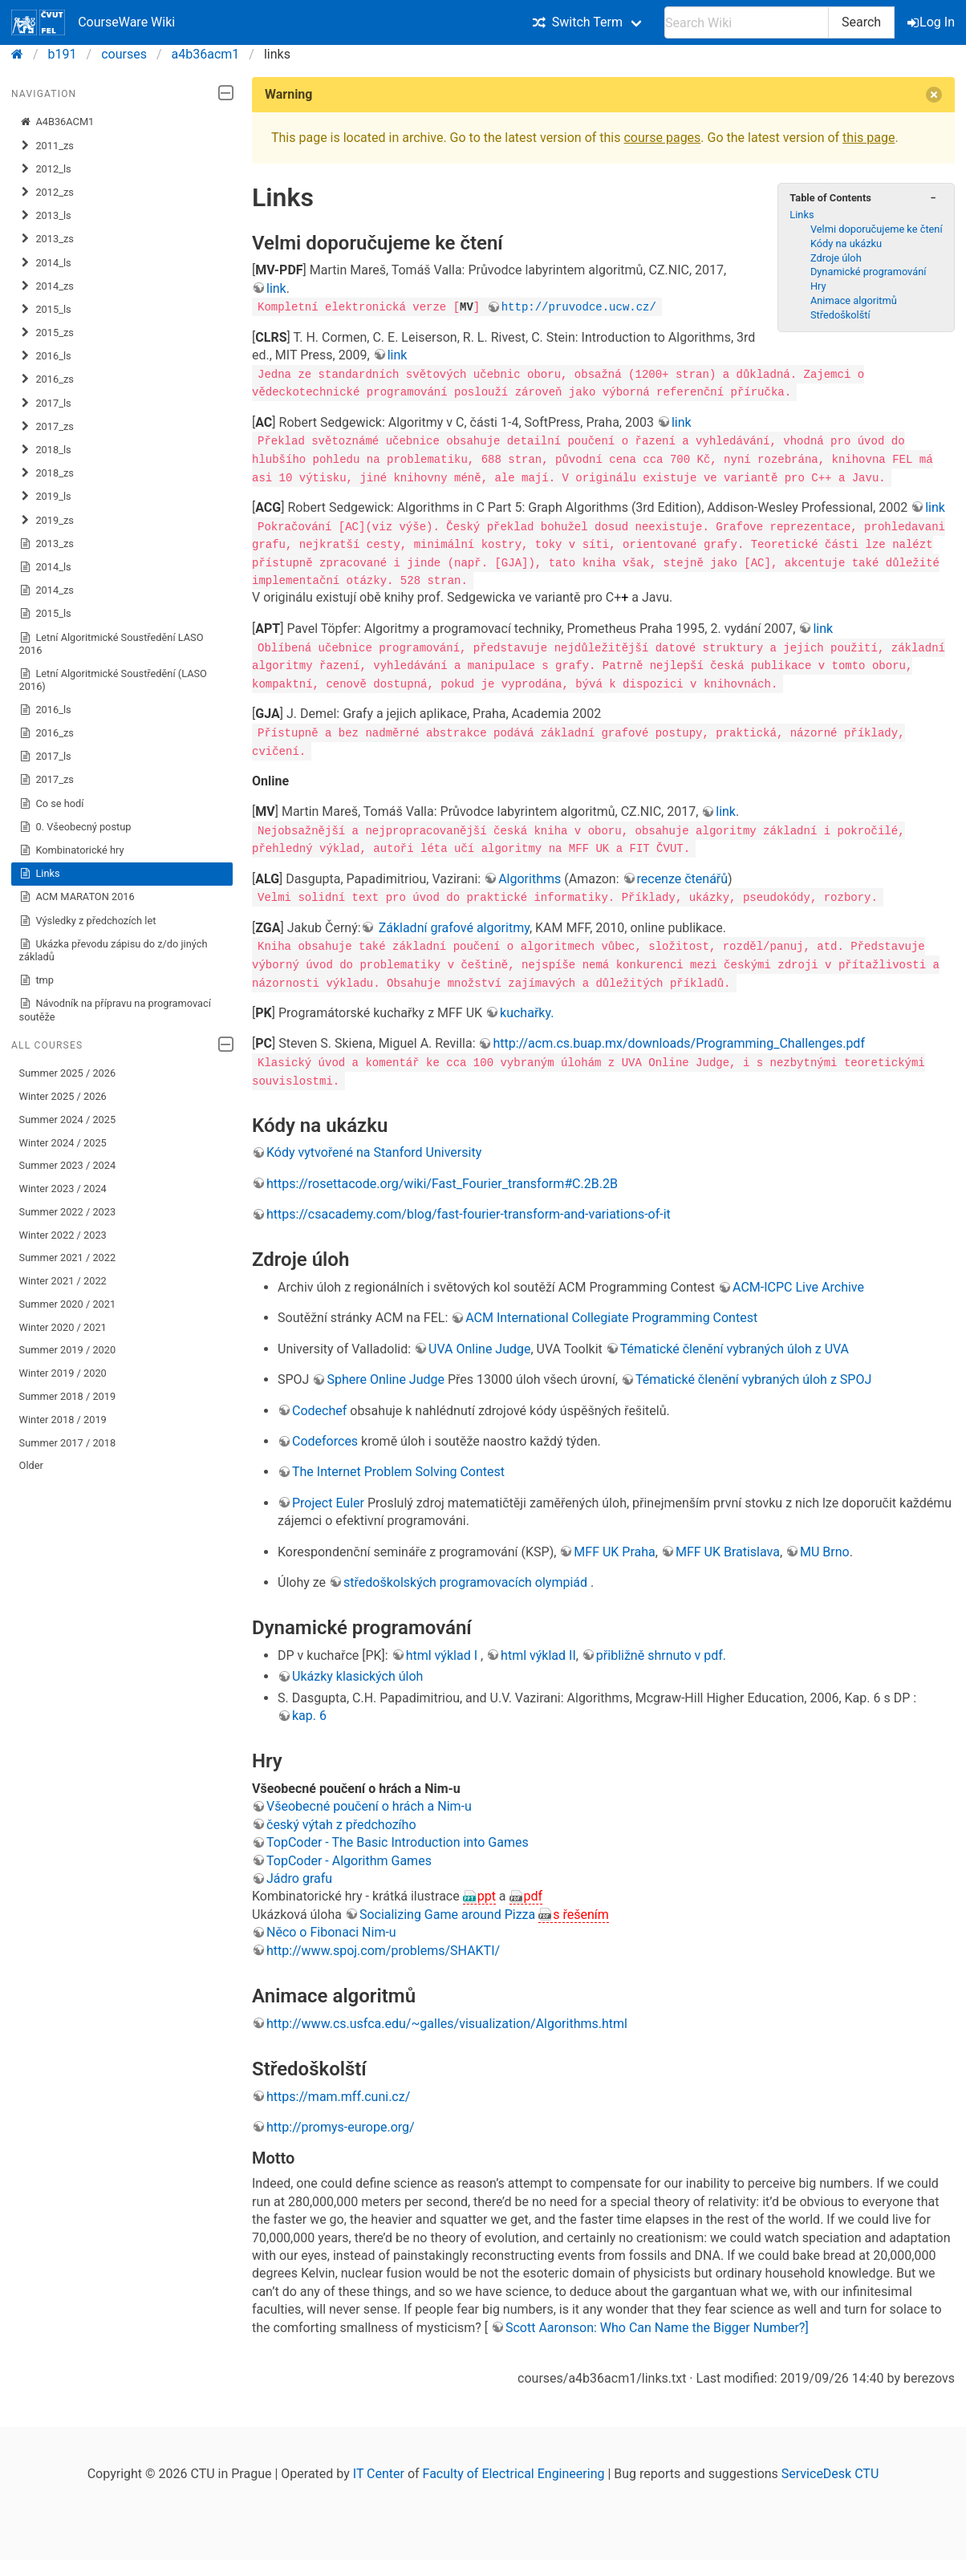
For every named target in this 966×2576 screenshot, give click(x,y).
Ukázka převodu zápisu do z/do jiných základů (113, 950)
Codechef (319, 1406)
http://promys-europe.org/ (340, 2123)
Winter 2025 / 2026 (63, 1096)
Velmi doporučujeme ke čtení (876, 229)
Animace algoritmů (853, 300)
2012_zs (46, 192)
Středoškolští (840, 315)
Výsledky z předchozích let (87, 921)
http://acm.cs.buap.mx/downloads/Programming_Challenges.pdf (678, 1040)
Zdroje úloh (836, 258)
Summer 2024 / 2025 (67, 1120)
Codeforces (325, 1437)
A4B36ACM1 (57, 122)
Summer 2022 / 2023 (67, 1212)
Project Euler (328, 1499)
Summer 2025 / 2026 (67, 1073)
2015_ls (45, 309)
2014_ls (45, 263)
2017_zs (46, 426)
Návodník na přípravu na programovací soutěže (115, 1009)
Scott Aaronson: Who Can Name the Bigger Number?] (657, 2323)
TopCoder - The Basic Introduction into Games (397, 1839)
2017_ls (45, 403)
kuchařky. (527, 1008)
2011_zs (46, 146)
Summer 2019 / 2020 (67, 1350)
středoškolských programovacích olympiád (467, 1578)
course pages (661, 137)
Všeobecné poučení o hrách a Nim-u (369, 1803)
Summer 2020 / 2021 (67, 1304)
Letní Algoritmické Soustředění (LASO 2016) (113, 679)
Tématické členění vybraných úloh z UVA (734, 1345)
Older (31, 1465)
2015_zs (46, 333)
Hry (818, 286)
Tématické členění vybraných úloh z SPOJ (753, 1376)
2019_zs (46, 520)
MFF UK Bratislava (728, 1548)
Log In (932, 22)
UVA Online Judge (479, 1345)
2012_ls (45, 169)
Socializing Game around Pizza (448, 1910)
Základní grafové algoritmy (452, 924)
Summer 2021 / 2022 (67, 1257)
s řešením (581, 1910)
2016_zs (46, 379)
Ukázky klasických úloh (357, 1673)
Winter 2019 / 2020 (63, 1373)
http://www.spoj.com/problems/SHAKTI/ (383, 1946)
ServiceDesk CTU (830, 2469)
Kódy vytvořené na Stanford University (373, 1149)
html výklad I (443, 1651)
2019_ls (45, 496)
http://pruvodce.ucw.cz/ (578, 306)
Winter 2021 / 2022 (63, 1281)
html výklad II (538, 1651)
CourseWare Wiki (93, 22)
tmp (36, 980)
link (276, 288)
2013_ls (45, 215)
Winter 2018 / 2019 (63, 1420)
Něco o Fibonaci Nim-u (331, 1929)
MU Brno (825, 1548)
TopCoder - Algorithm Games (349, 1856)
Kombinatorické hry (71, 850)
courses (124, 54)
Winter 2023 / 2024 (63, 1189)
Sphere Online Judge (385, 1376)
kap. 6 (309, 1711)
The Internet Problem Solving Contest (398, 1468)
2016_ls (45, 356)
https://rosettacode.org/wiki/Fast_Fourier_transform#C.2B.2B (442, 1179)
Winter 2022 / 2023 (63, 1235)
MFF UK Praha (614, 1548)
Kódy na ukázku (846, 243)
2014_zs (46, 286)
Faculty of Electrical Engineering (514, 2469)
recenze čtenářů (683, 875)
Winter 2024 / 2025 (63, 1143)
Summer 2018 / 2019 (67, 1396)
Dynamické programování (868, 272)
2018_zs (46, 473)
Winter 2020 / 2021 (63, 1327)
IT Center (378, 2469)
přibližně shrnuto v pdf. (661, 1651)
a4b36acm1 (206, 54)
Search (861, 22)
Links (39, 873)
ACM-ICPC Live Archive (798, 1283)
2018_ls (45, 450)
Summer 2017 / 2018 (67, 1443)
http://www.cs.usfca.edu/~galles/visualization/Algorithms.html (446, 2019)
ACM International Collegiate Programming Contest (611, 1314)
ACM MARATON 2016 (77, 896)
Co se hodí (51, 803)
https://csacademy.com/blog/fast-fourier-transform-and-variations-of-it (468, 1210)
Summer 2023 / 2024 (67, 1165)
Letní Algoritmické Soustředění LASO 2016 (111, 643)
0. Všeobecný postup (75, 827)
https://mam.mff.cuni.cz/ (338, 2092)
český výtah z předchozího (341, 1820)
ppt (486, 1893)
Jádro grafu (299, 1874)
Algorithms (529, 875)
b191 (62, 54)
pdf (533, 1893)
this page (868, 137)
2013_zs (46, 239)
